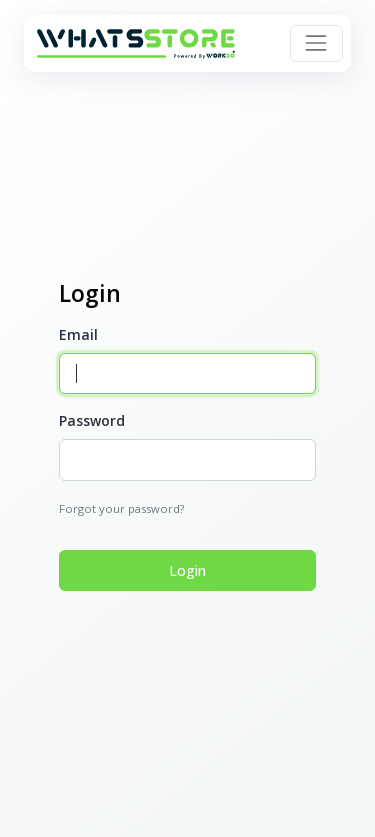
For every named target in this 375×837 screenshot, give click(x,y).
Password (92, 420)
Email (78, 334)
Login (187, 570)
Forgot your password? (121, 508)
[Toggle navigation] (316, 43)
